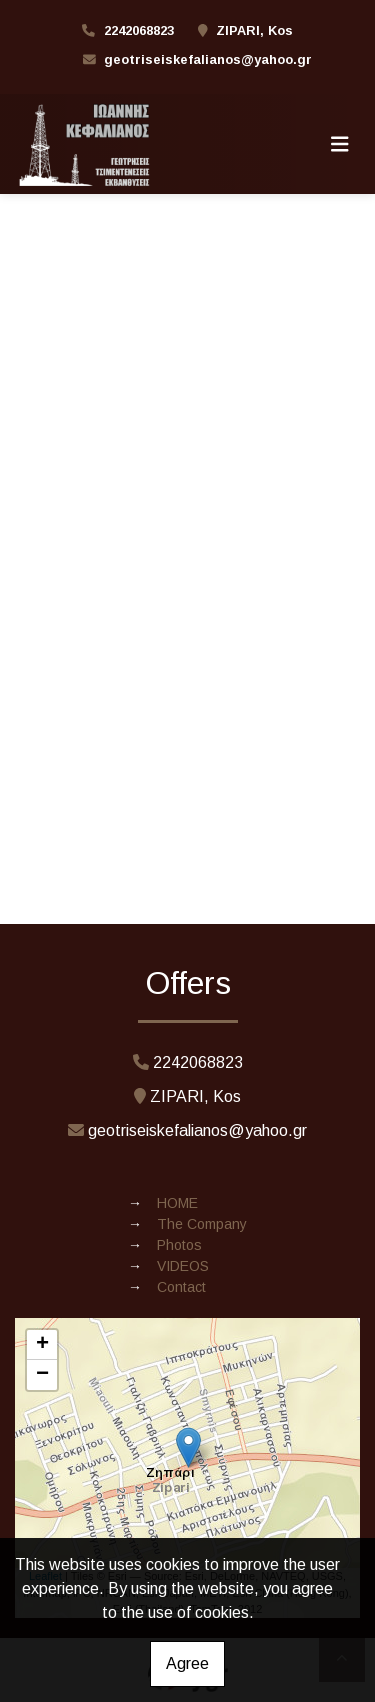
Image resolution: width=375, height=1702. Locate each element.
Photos (179, 1245)
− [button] (42, 1375)
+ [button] (42, 1345)
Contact (181, 1287)
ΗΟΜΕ (177, 1203)
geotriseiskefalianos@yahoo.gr (208, 59)
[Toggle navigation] (340, 144)
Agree (187, 1663)
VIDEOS (183, 1266)
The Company (202, 1224)
